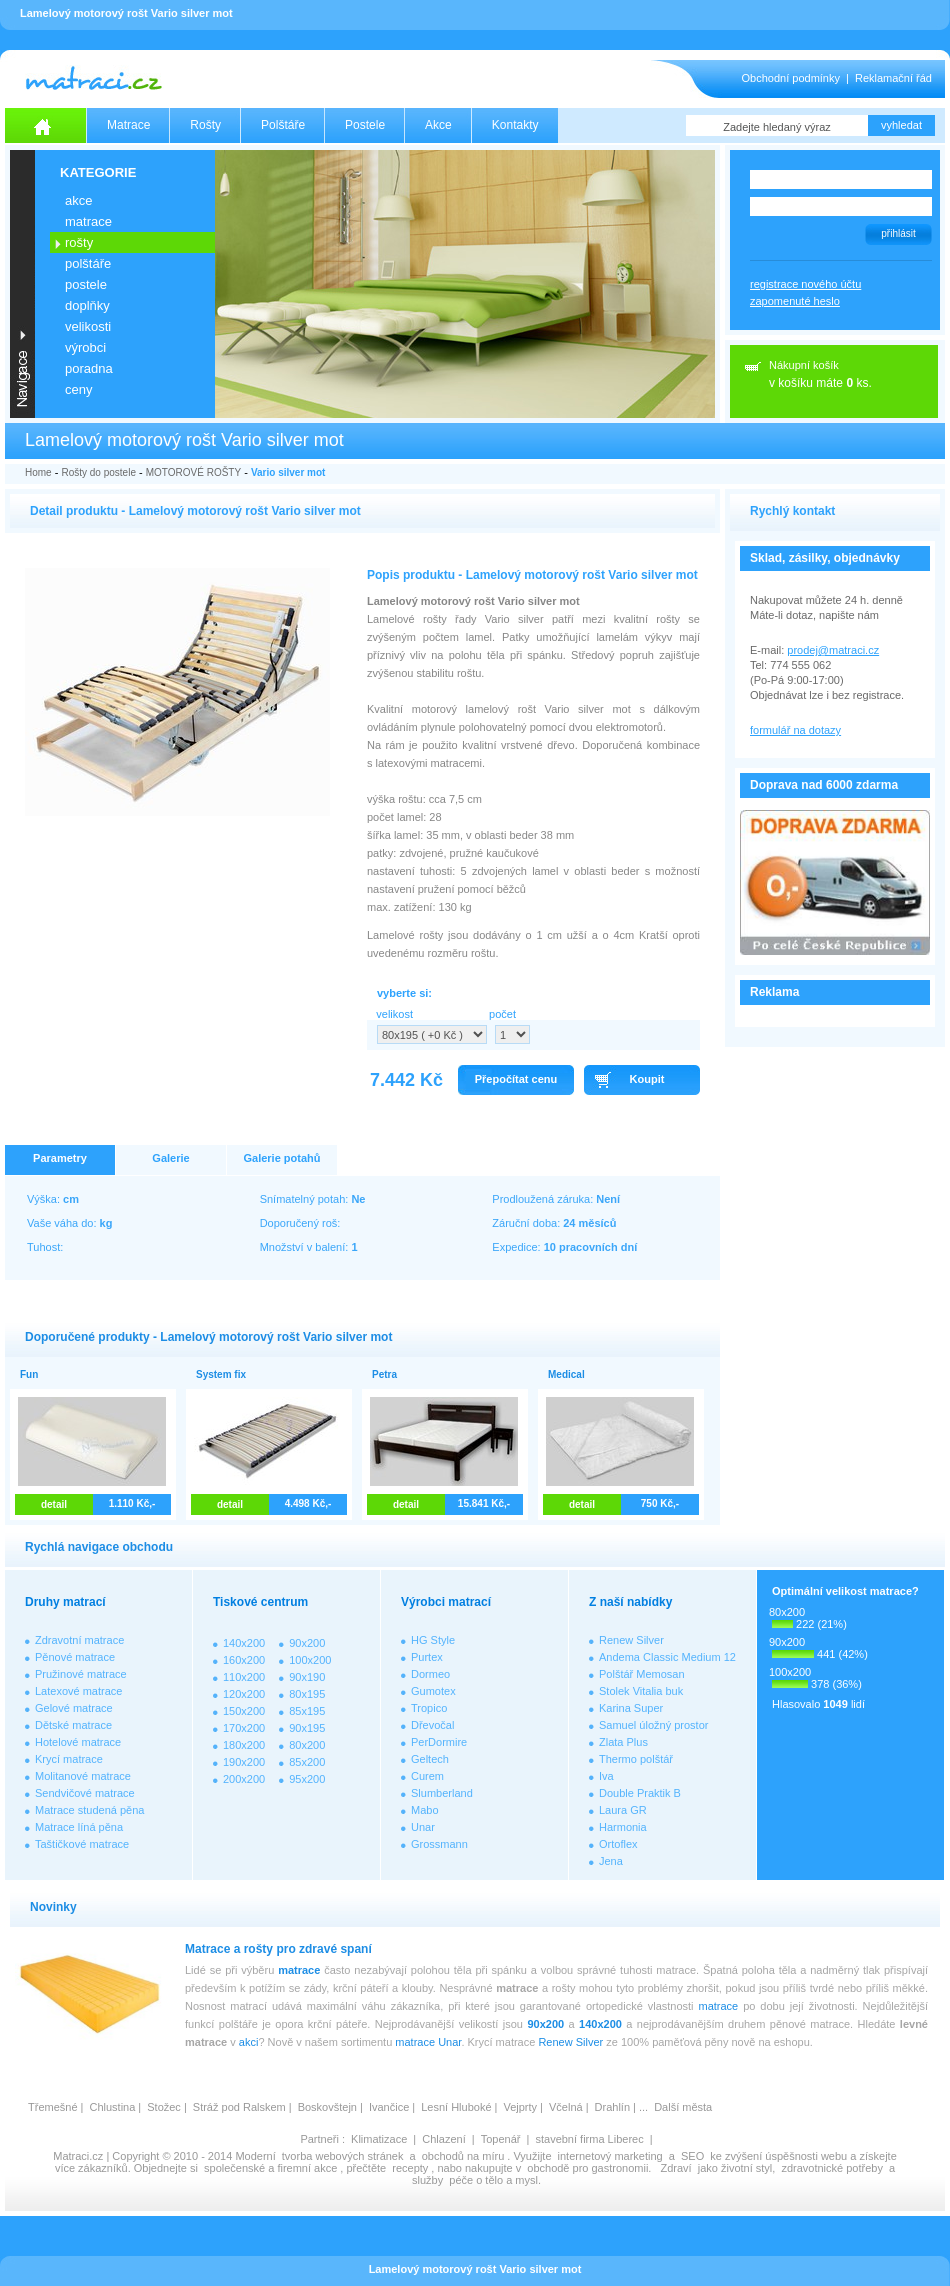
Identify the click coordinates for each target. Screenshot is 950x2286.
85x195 (307, 1711)
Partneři (319, 2139)
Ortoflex (618, 1844)
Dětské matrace (73, 1725)
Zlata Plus (623, 1742)
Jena (611, 1861)
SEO (692, 2156)
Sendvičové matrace (85, 1793)
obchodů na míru (463, 2156)
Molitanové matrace (83, 1776)
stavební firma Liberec (589, 2139)
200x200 (244, 1779)
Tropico (429, 1708)
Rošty (205, 125)
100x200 (310, 1660)
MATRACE (88, 221)
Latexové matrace (78, 1691)
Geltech (430, 1759)
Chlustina (112, 2107)
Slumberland (442, 1793)
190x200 (244, 1762)
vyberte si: (404, 993)
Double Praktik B (640, 1793)
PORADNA (89, 368)
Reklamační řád (893, 78)
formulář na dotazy (795, 730)
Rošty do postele (98, 472)
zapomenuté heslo (795, 301)
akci (249, 2042)
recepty (410, 2168)
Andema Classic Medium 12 (667, 1657)
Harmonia (623, 1827)
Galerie (170, 1158)
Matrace (128, 125)
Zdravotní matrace (79, 1640)
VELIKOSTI (88, 326)
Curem (427, 1776)
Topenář (501, 2139)
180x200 (244, 1745)
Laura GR (623, 1810)
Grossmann (439, 1844)
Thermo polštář (636, 1759)
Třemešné (53, 2107)
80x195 (307, 1694)
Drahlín (612, 2107)
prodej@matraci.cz (833, 650)
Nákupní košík (804, 365)
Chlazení (443, 2139)
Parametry (60, 1158)
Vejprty (520, 2107)
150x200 (244, 1711)
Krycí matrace (69, 1759)
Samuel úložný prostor (653, 1725)
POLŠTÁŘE (88, 263)
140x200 (244, 1643)
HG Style (433, 1640)
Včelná (566, 2107)
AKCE (78, 200)
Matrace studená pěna (89, 1810)
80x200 (307, 1745)
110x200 (244, 1677)
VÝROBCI (85, 347)
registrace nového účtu (805, 284)
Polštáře (283, 125)
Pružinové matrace (81, 1674)
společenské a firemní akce (270, 2168)
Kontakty (515, 125)
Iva (606, 1776)
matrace (299, 1970)
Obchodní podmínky (791, 78)
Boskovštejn (327, 2107)
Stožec (164, 2107)
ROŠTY (79, 242)
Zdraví (675, 2168)
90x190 (307, 1677)
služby (427, 2180)
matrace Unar (428, 2042)
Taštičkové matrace (82, 1844)
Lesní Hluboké (456, 2107)
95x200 (307, 1779)
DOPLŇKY (87, 305)
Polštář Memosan (642, 1674)
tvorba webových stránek (343, 2156)
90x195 (307, 1728)
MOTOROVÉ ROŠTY (193, 472)
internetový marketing (610, 2156)
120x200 (244, 1694)
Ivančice (389, 2107)
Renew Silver (631, 1640)
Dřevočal (432, 1725)
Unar (423, 1827)
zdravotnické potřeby (832, 2168)
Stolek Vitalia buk (641, 1691)
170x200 (244, 1728)
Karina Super (631, 1708)
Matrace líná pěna (79, 1827)
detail (54, 1504)
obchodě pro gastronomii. (590, 2168)
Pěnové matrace (75, 1657)
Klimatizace (379, 2139)
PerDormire (439, 1742)
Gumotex (433, 1691)
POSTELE (86, 284)
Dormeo (430, 1674)
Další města (683, 2107)
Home (38, 472)
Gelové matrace (74, 1708)
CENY (78, 389)
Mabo (425, 1810)
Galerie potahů (281, 1158)
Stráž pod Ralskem (239, 2107)
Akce (438, 125)
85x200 (307, 1762)
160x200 (244, 1660)
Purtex (427, 1657)
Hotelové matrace (78, 1742)
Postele (365, 125)
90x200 (307, 1643)
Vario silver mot (288, 472)
